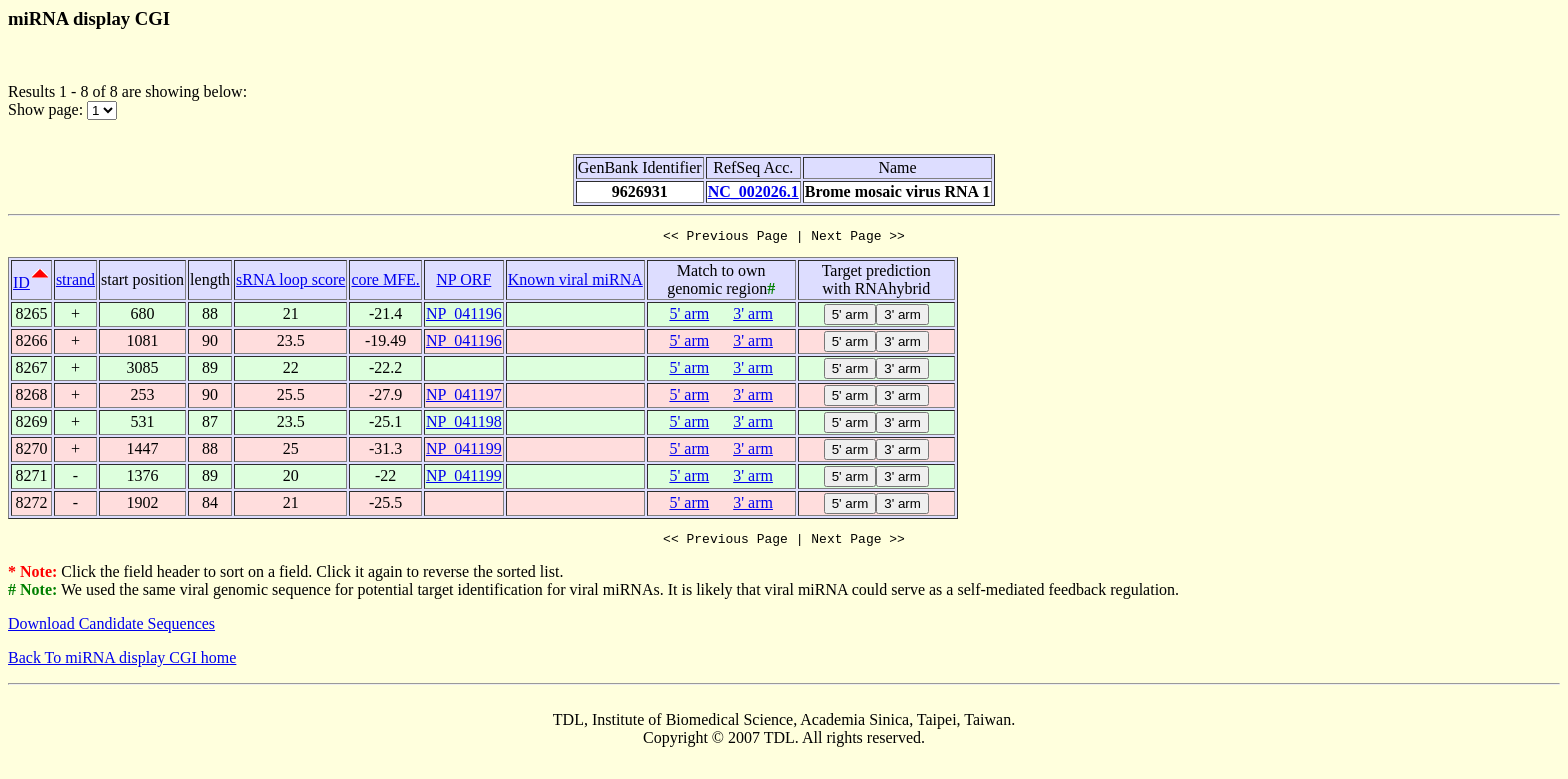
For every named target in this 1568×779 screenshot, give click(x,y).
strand (75, 282)
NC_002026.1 (753, 191)
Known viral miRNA (575, 282)
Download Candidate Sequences (111, 629)
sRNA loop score (290, 282)
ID (21, 285)
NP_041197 (464, 397)
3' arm (753, 316)
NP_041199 (464, 451)
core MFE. (385, 282)
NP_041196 (464, 316)
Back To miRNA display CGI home (122, 663)
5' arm (689, 316)
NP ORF (463, 282)
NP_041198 (464, 424)
